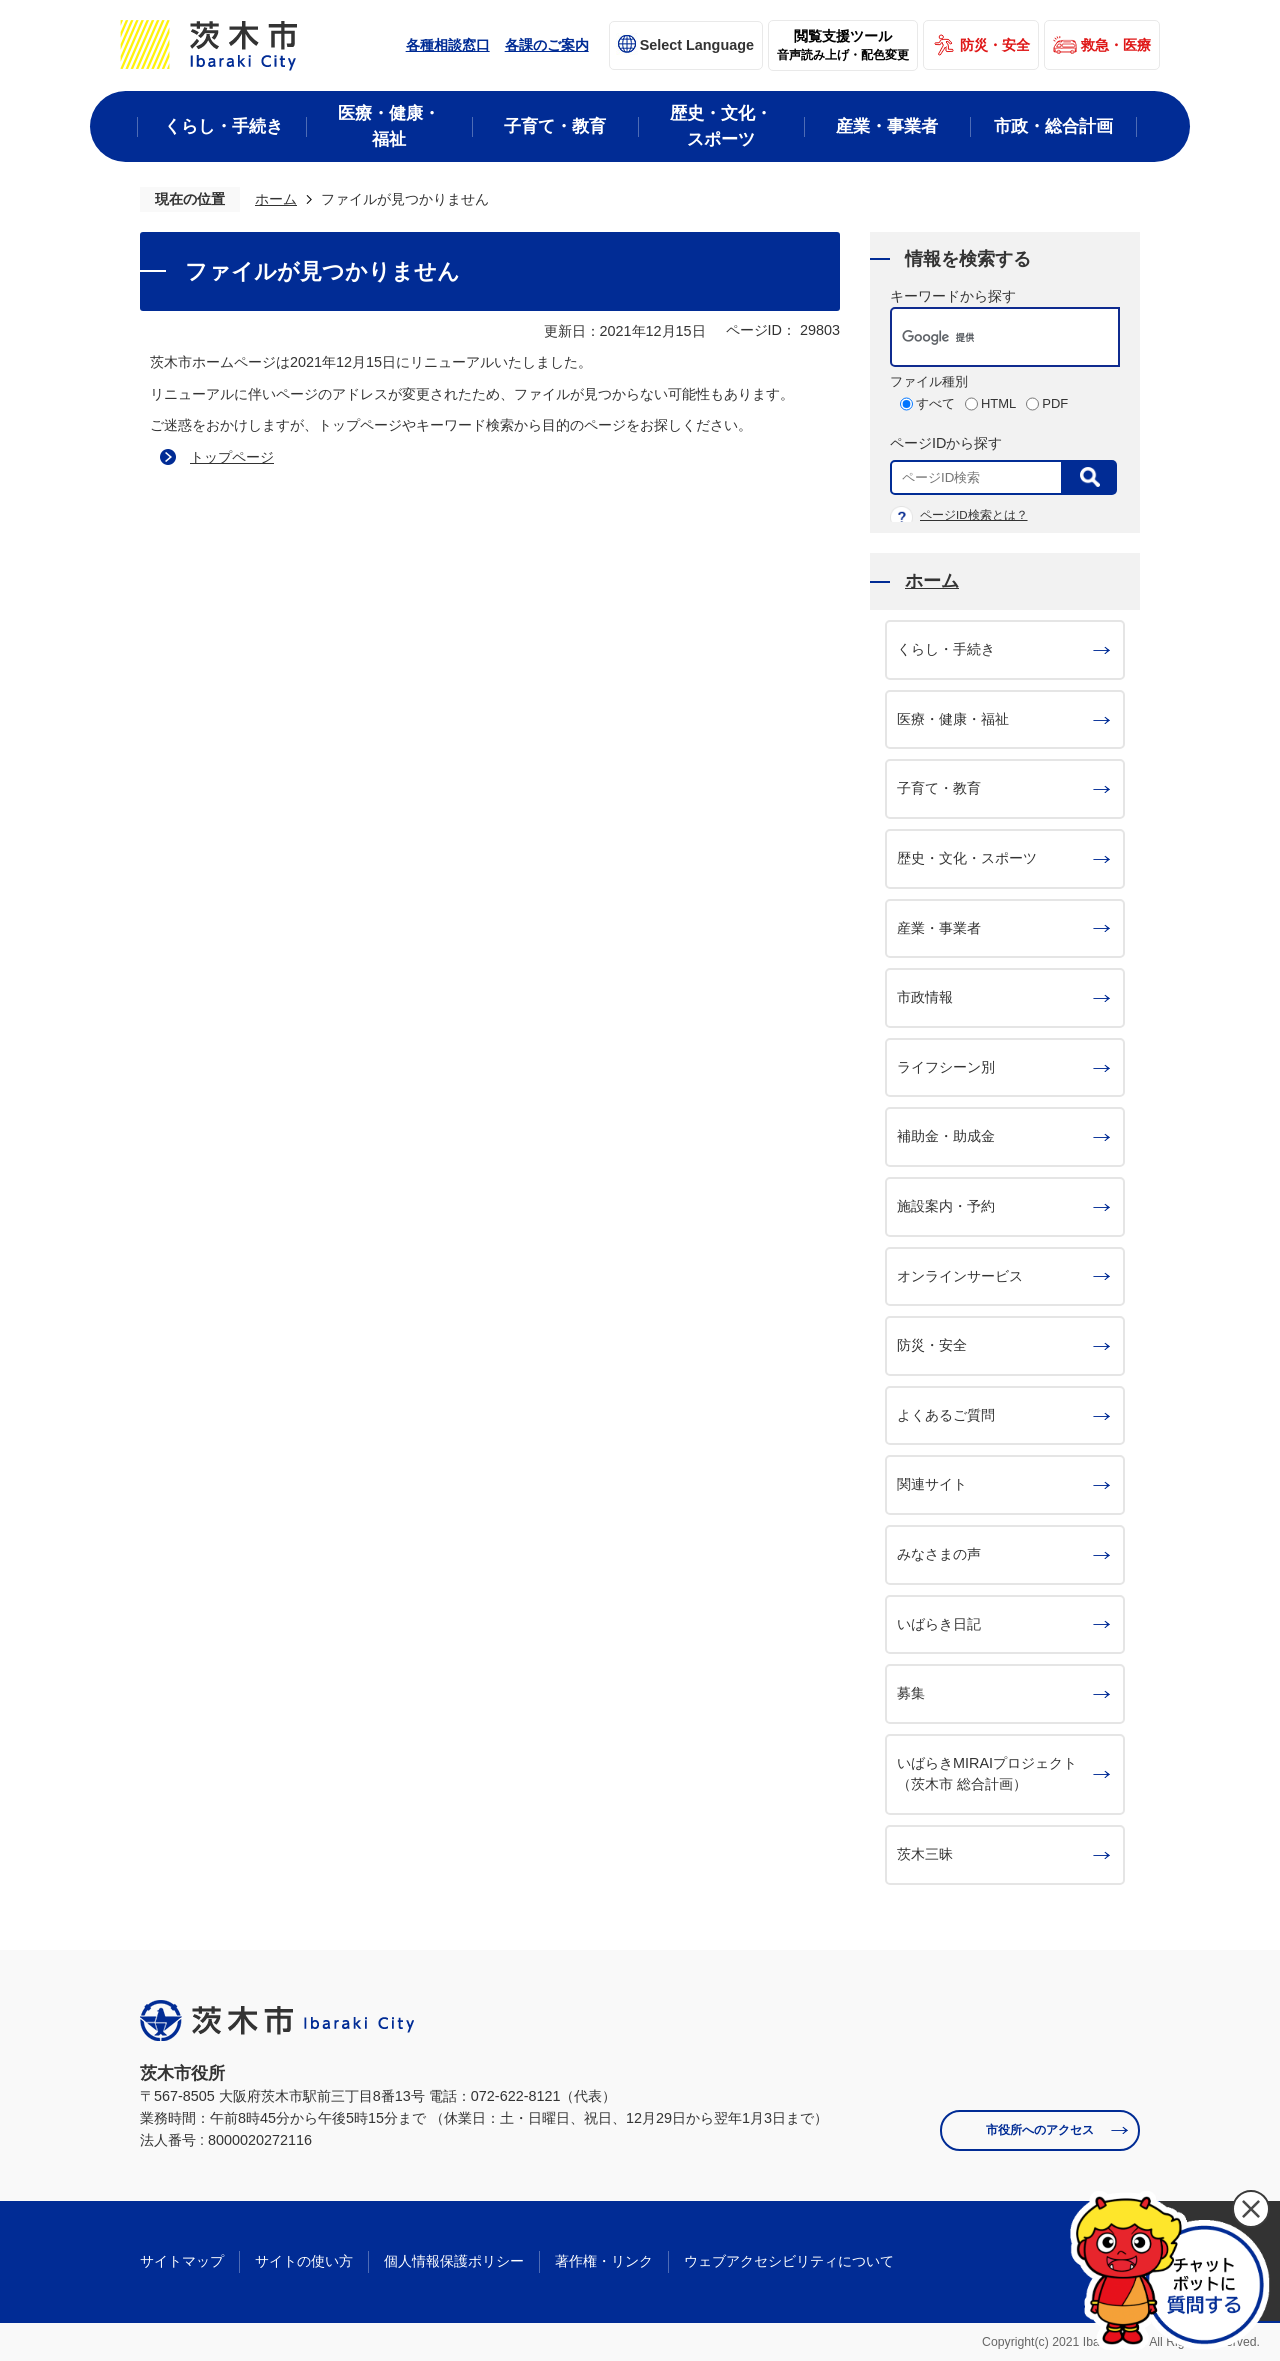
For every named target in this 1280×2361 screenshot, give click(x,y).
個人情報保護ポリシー (454, 2261)
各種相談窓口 (448, 45)
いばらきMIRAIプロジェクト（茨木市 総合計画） (987, 1774)
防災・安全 (995, 45)
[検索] (984, 337)
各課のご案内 (547, 45)
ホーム (276, 199)
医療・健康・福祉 (953, 719)
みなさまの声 (939, 1554)
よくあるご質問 (946, 1415)
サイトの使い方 (304, 2261)
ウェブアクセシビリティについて (789, 2261)
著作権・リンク (604, 2261)
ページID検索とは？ (974, 515)
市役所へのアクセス (1040, 2130)
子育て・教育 (939, 788)
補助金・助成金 (946, 1136)
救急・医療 (1116, 45)
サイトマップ (182, 2261)
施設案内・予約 (946, 1206)
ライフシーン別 (946, 1067)
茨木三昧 (925, 1854)
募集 (911, 1693)
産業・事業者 (939, 928)
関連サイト (932, 1484)
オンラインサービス (960, 1276)
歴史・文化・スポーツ (967, 858)
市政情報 (925, 997)
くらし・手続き (946, 649)
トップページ (232, 457)
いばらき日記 (939, 1624)
